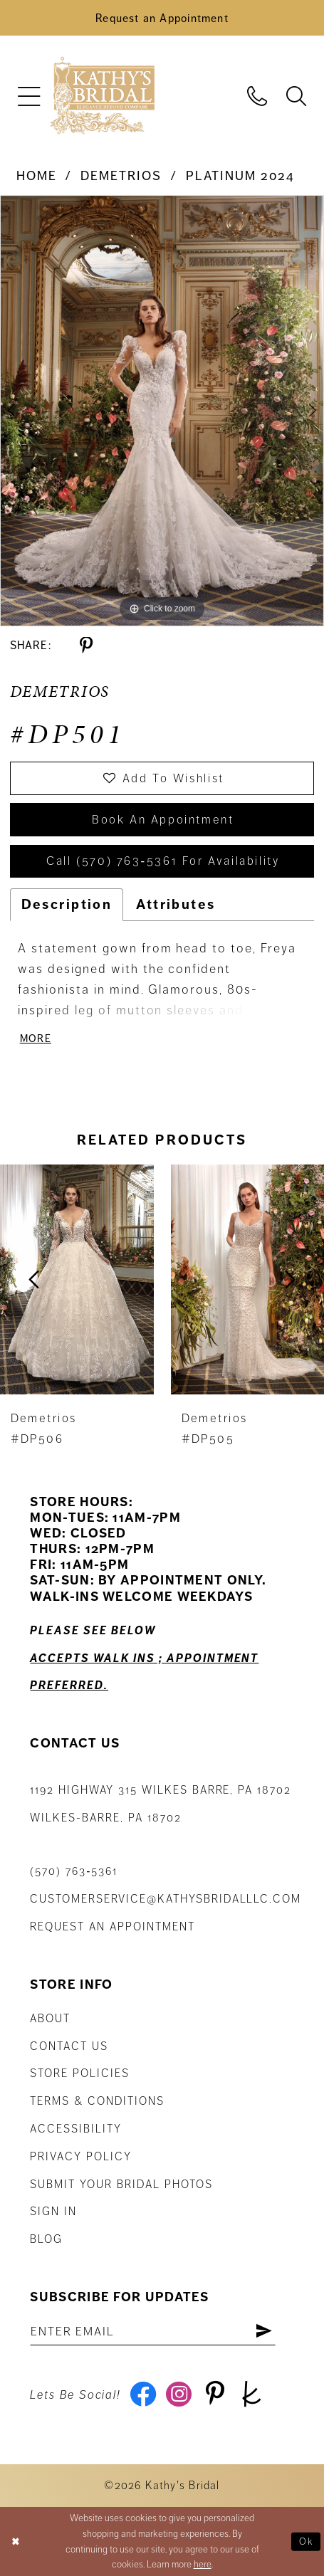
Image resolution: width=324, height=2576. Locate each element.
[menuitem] (30, 96)
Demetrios (121, 176)
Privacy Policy (81, 2157)
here (202, 2565)
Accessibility (76, 2130)
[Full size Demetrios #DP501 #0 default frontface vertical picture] (162, 411)
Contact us (69, 2046)
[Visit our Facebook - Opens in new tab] (143, 2395)
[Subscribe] (265, 2332)
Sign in (53, 2212)
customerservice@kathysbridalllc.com (165, 1900)
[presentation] (77, 1280)
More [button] (35, 1039)
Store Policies (80, 2074)
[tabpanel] (162, 411)
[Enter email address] (153, 2332)
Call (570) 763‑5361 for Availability (163, 861)
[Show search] (295, 95)
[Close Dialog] (16, 2541)
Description (67, 904)
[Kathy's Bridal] (102, 96)
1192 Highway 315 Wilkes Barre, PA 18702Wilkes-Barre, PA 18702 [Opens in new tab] (160, 1805)
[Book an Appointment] (162, 18)
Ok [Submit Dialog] (306, 2541)
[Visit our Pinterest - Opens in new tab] (216, 2395)
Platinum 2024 (240, 176)
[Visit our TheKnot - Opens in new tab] (251, 2395)
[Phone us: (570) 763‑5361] (256, 95)
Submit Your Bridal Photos (121, 2184)
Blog (46, 2240)
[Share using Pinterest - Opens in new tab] (86, 646)
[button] (30, 96)
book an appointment (163, 819)
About (50, 2019)
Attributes (175, 904)
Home (36, 176)
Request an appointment (112, 1927)
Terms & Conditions (97, 2102)
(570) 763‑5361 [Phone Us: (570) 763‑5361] (73, 1872)
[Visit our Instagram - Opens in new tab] (179, 2395)
